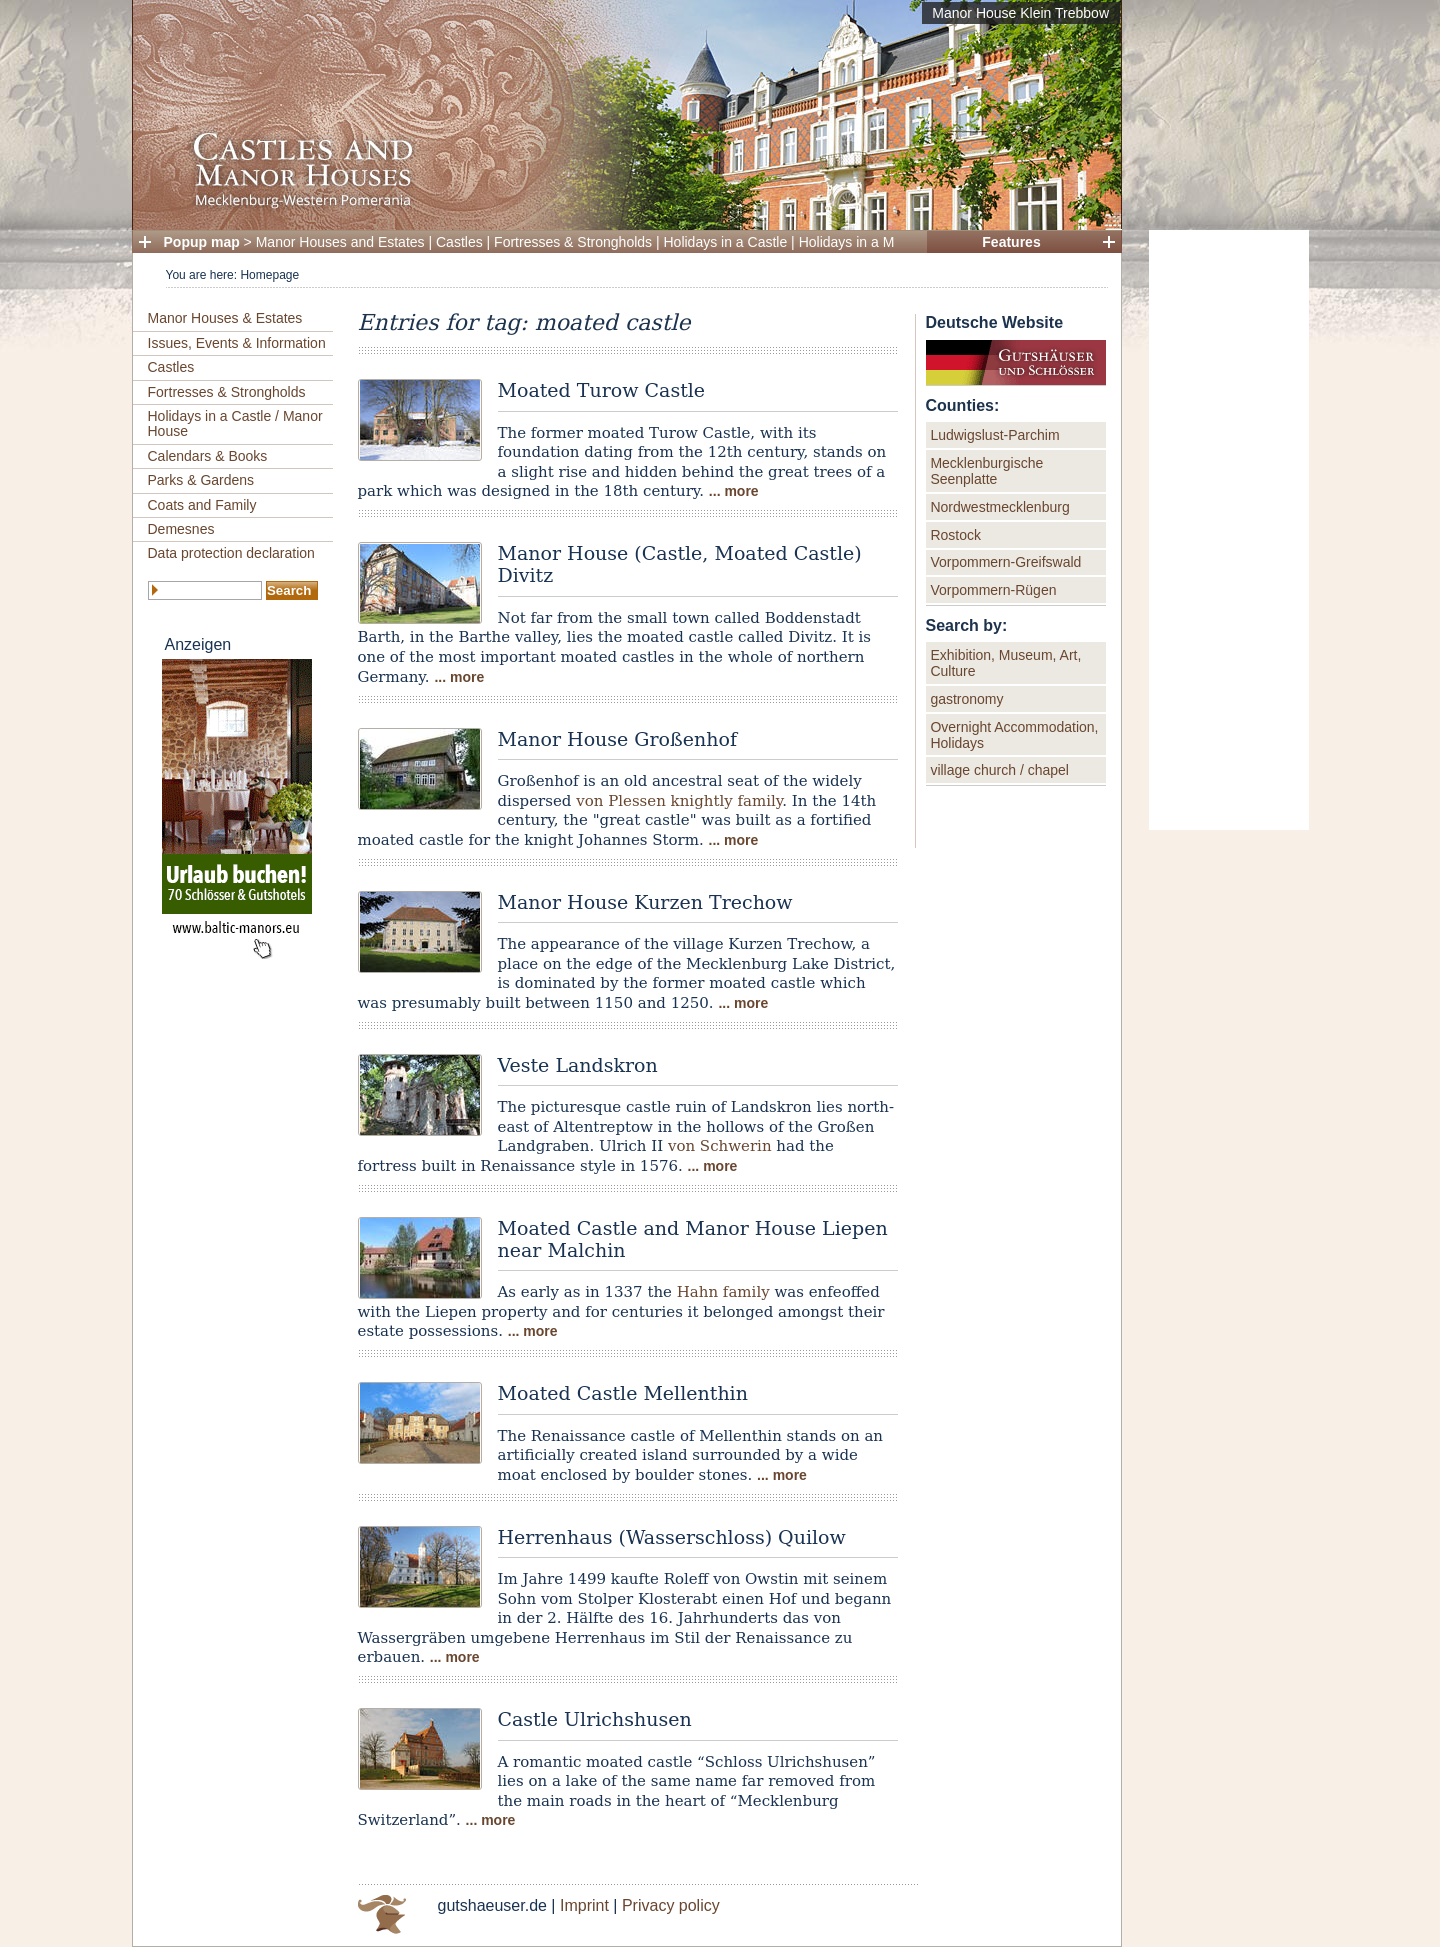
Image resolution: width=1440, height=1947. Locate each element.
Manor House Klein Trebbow (1020, 13)
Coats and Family (202, 505)
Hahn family (723, 1292)
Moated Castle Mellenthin (623, 1393)
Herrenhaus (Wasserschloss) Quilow (672, 1537)
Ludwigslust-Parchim (994, 435)
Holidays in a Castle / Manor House (235, 423)
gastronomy (966, 699)
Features (1011, 242)
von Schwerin (720, 1146)
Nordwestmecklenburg (999, 507)
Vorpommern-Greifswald (1005, 562)
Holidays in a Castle (726, 242)
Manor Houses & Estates (225, 318)
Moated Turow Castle (602, 390)
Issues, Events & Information (237, 343)
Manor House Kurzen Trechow (645, 902)
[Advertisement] (1229, 530)
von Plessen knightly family (679, 801)
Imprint (584, 1905)
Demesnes (181, 529)
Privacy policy (671, 1905)
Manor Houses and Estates (340, 242)
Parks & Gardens (201, 480)
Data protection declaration (231, 553)
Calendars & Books (208, 456)
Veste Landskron (578, 1065)
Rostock (955, 535)
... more (734, 491)
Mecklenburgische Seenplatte (986, 471)
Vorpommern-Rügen (993, 590)
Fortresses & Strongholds (573, 242)
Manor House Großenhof (617, 739)
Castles (459, 242)
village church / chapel (999, 770)
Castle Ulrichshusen (595, 1719)
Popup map (202, 242)
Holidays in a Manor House (883, 242)
